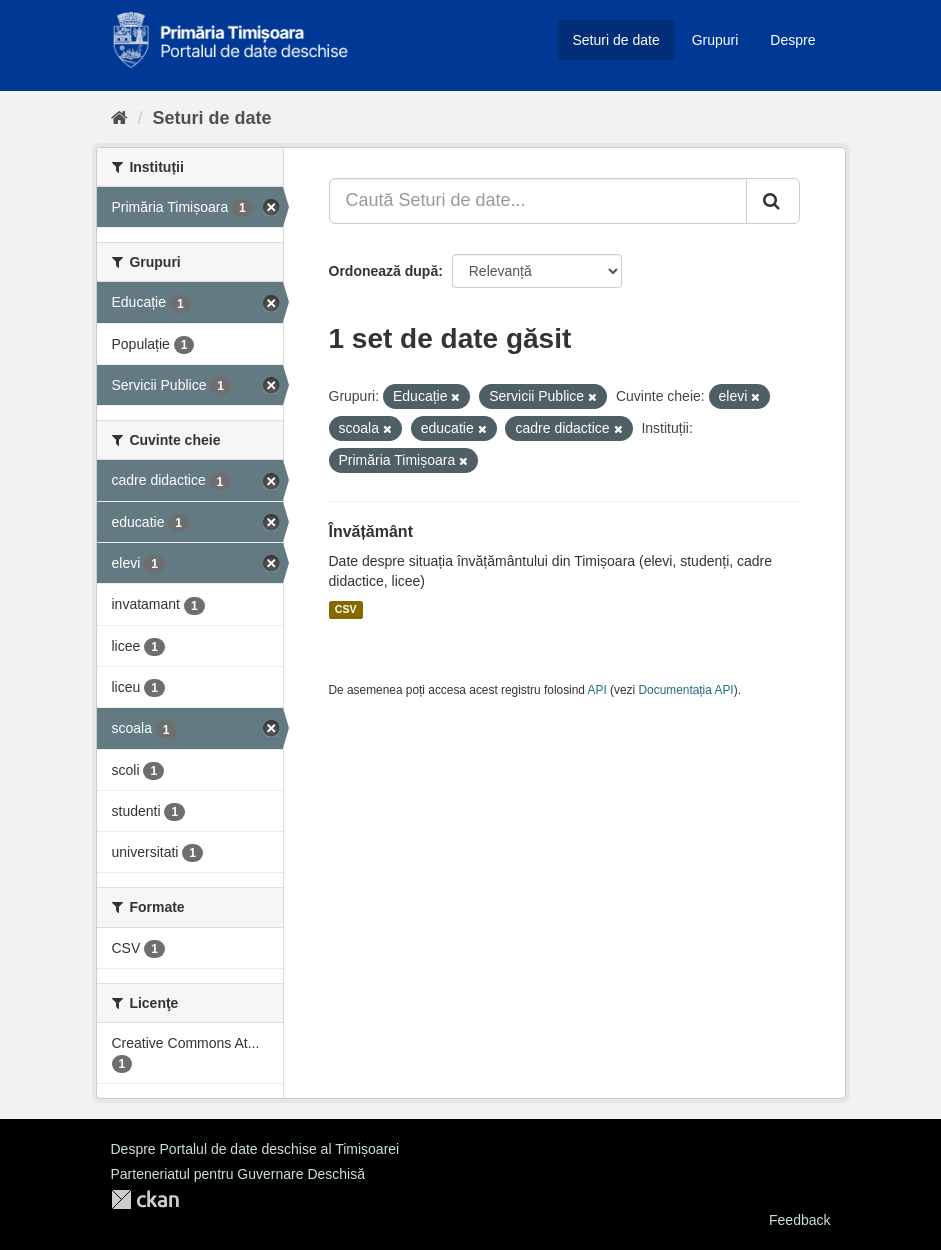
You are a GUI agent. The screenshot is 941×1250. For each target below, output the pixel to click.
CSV (346, 610)
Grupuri (715, 40)
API (597, 690)
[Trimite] (773, 201)
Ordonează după (384, 271)
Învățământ (371, 531)
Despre (792, 40)
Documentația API (686, 690)
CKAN (145, 1199)
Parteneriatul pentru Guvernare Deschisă (238, 1174)
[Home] (119, 118)
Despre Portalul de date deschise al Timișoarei (255, 1149)
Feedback (799, 1220)
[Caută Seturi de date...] (538, 201)
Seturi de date (616, 40)
